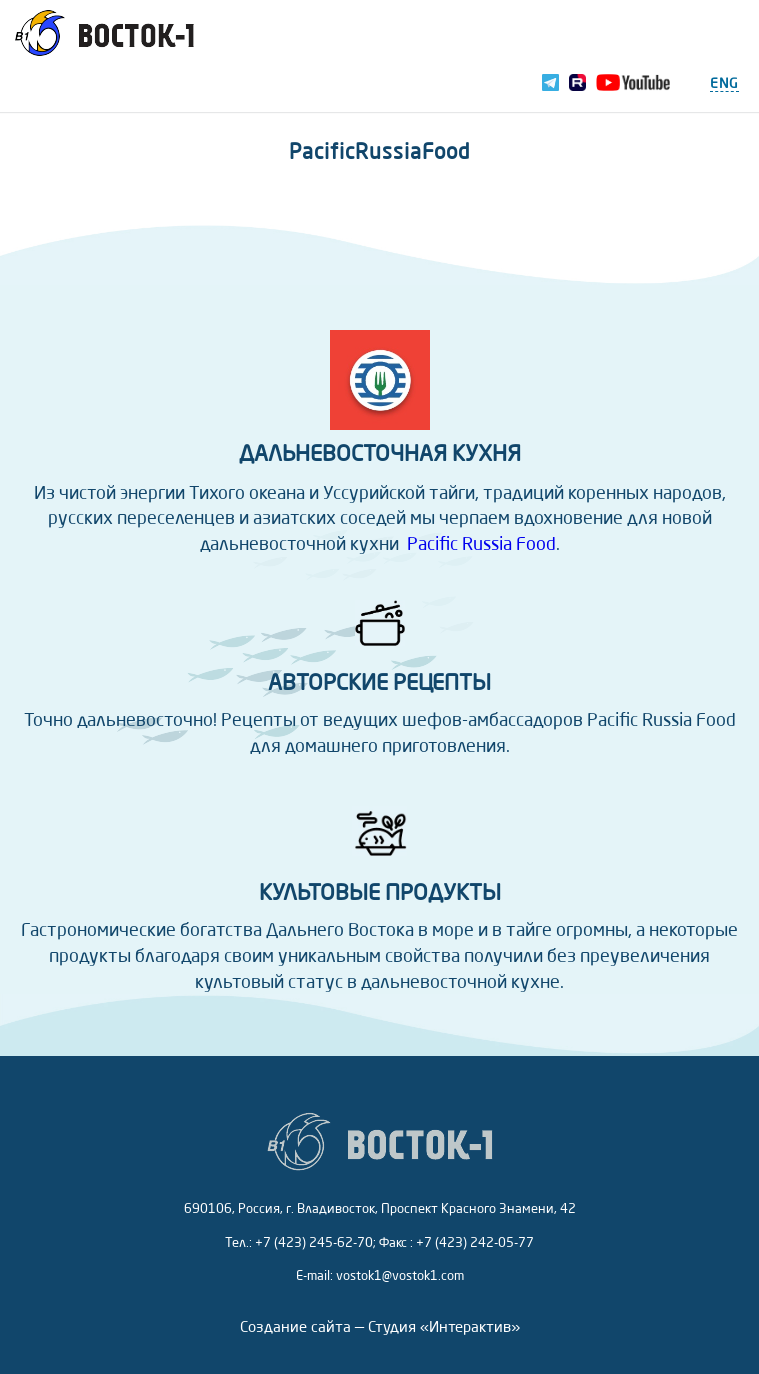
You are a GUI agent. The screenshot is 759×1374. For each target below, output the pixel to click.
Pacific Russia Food (481, 545)
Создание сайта (295, 1328)
